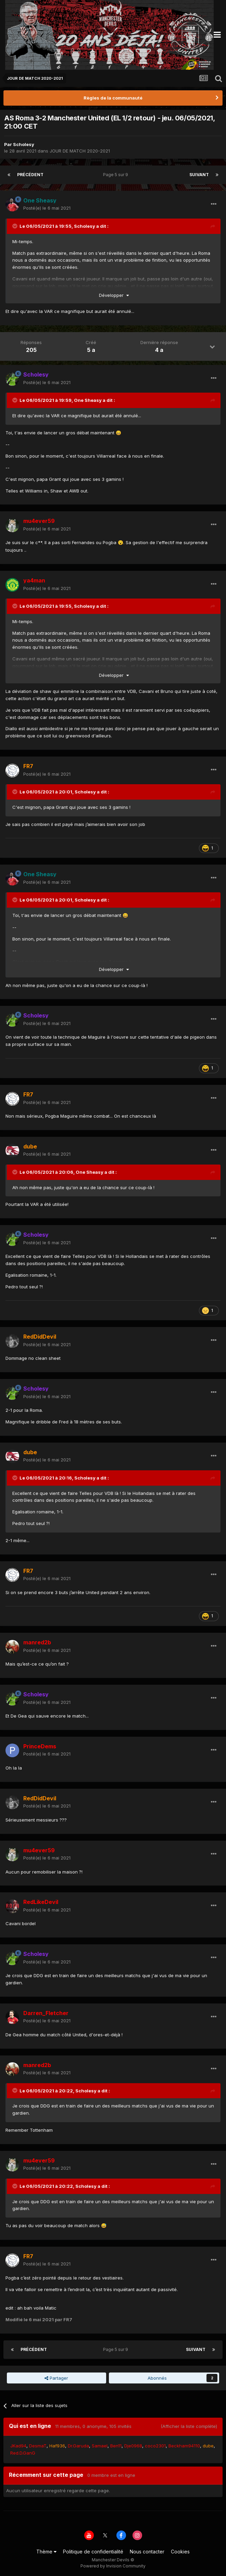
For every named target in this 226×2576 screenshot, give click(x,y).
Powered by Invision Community (113, 2565)
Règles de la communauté (113, 98)
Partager (56, 2378)
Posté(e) (47, 208)
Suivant (199, 174)
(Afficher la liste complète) (189, 2426)
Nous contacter (147, 2551)
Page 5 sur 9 (116, 174)
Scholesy (23, 144)
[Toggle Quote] (15, 226)
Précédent (30, 174)
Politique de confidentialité (93, 2551)
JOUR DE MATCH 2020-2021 (80, 151)
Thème (46, 2551)
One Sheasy (88, 400)
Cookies (180, 2551)
